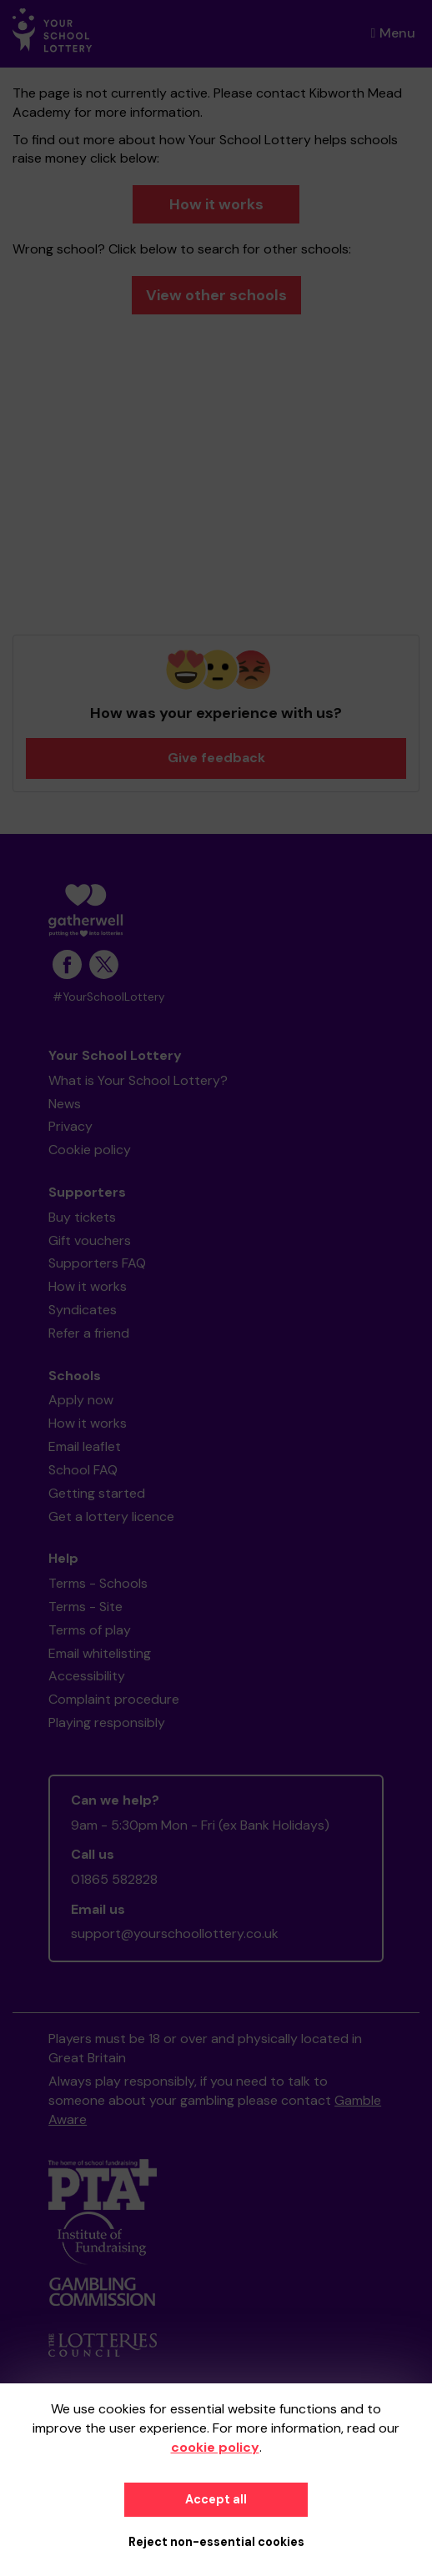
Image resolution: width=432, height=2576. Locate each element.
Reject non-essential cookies (216, 2541)
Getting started (96, 1493)
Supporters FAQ (97, 1263)
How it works (216, 204)
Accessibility (86, 1676)
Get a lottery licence (111, 1516)
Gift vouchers (89, 1240)
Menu (393, 33)
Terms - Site (85, 1606)
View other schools (216, 295)
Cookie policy (89, 1149)
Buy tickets (82, 1217)
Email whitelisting (99, 1653)
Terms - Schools (98, 1583)
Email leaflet (84, 1446)
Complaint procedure (113, 1699)
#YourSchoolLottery (109, 997)
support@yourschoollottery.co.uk (175, 1933)
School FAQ (83, 1470)
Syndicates (82, 1309)
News (64, 1103)
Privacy (70, 1126)
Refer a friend (88, 1333)
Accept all (216, 2499)
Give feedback (216, 757)
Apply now (80, 1400)
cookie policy (215, 2447)
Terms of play (89, 1630)
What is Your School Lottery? (138, 1080)
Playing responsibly (106, 1722)
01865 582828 (114, 1879)
